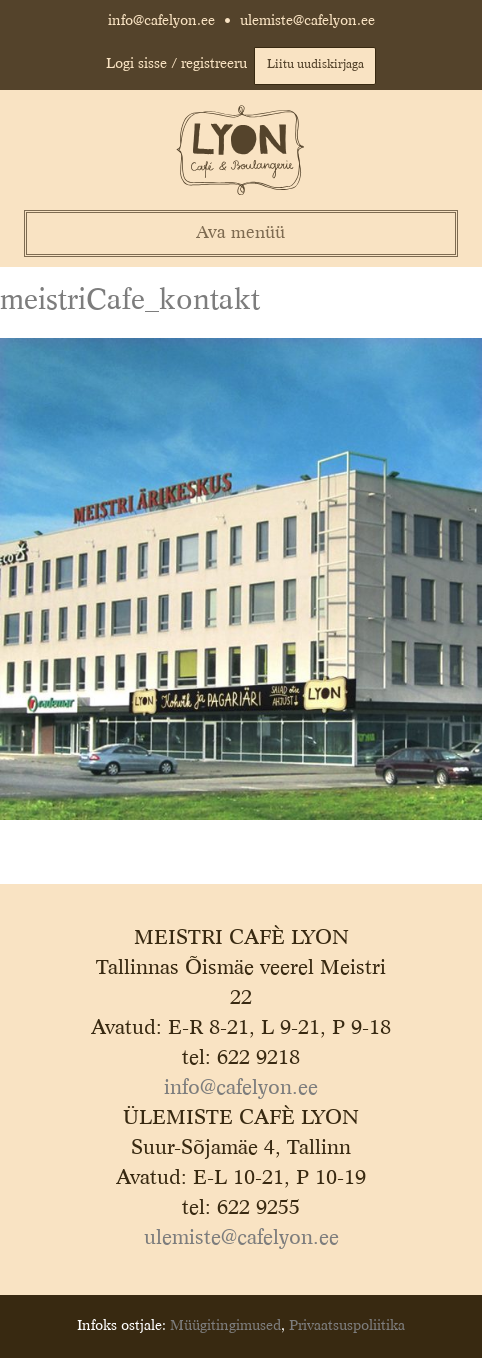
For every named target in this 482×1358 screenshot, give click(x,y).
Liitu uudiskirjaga (315, 65)
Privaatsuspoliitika (347, 1326)
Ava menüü (240, 233)
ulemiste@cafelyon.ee (307, 21)
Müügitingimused (225, 1326)
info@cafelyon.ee (161, 21)
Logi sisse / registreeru (176, 64)
